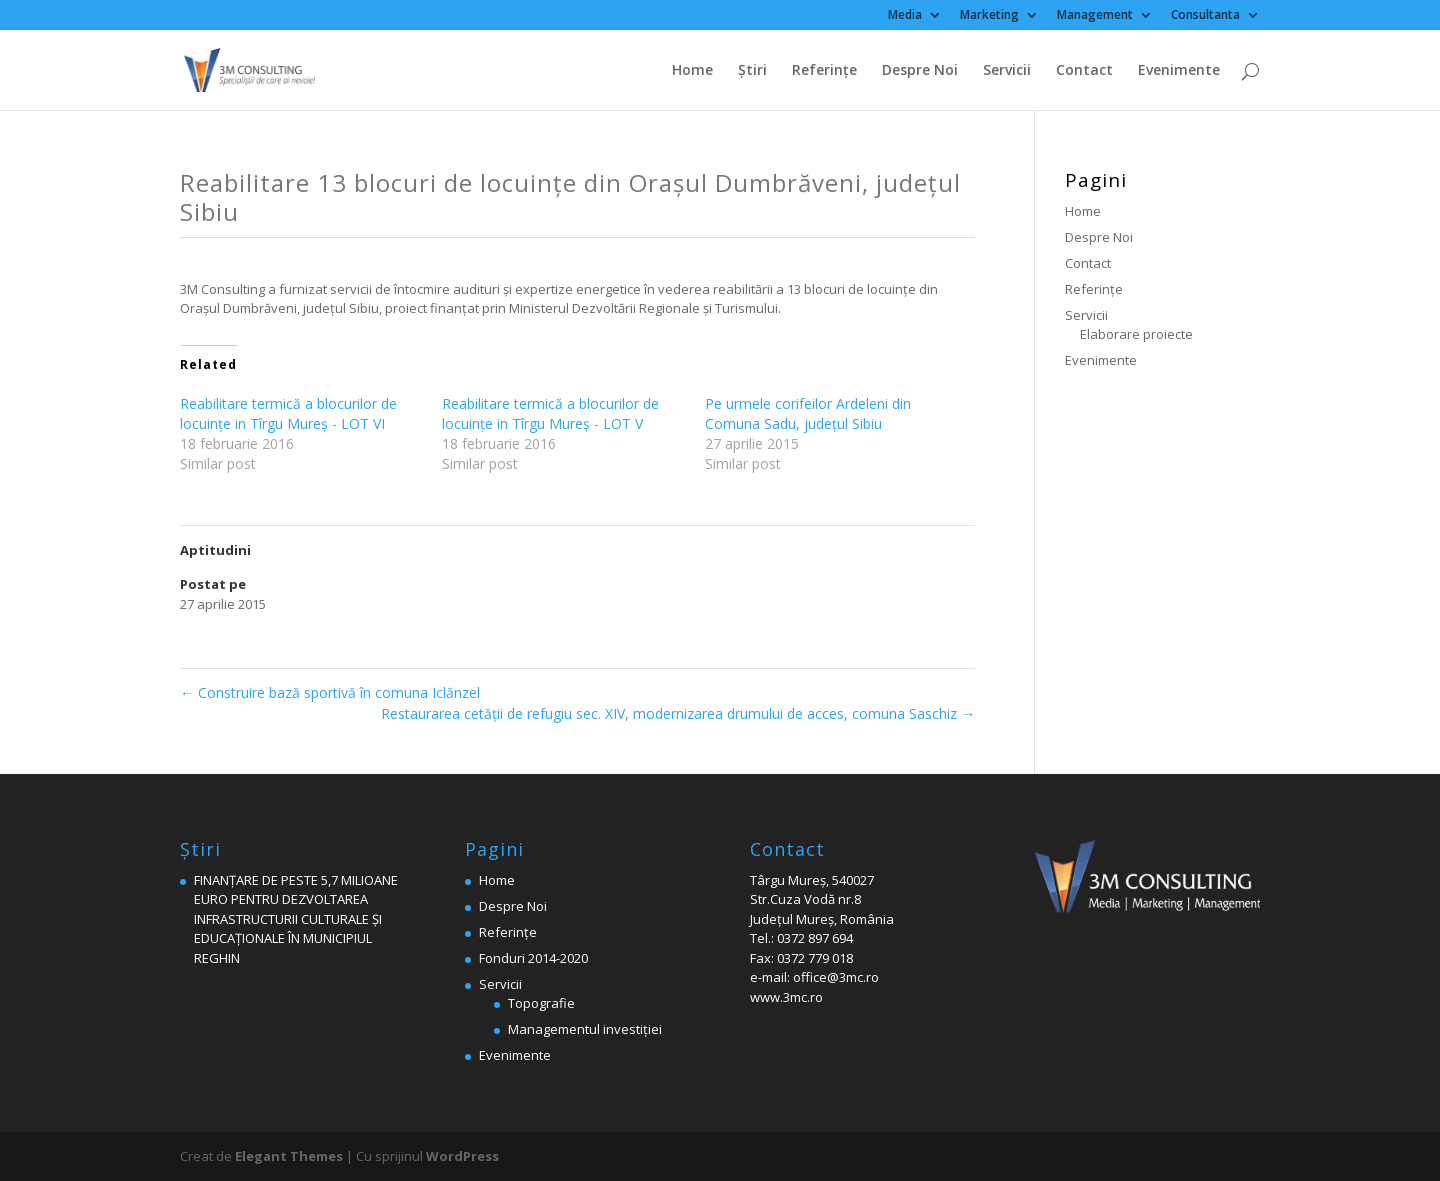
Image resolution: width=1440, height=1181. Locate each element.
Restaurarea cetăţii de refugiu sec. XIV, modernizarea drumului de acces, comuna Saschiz (678, 713)
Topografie (541, 1003)
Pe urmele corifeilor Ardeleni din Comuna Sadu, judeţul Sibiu (808, 413)
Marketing (989, 16)
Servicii (1007, 71)
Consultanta (1205, 16)
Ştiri (752, 71)
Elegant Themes (289, 1156)
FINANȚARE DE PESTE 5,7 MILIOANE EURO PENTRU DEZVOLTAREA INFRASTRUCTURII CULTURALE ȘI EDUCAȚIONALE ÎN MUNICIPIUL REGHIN (296, 919)
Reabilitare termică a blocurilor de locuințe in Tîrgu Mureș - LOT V (550, 413)
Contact (1084, 71)
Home (692, 71)
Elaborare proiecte (1136, 334)
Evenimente (1179, 71)
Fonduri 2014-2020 (533, 958)
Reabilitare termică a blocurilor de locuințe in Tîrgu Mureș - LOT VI (288, 413)
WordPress (462, 1156)
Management (1095, 16)
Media (905, 16)
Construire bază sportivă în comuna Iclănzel (330, 692)
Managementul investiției (585, 1029)
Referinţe (824, 71)
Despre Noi (920, 71)
